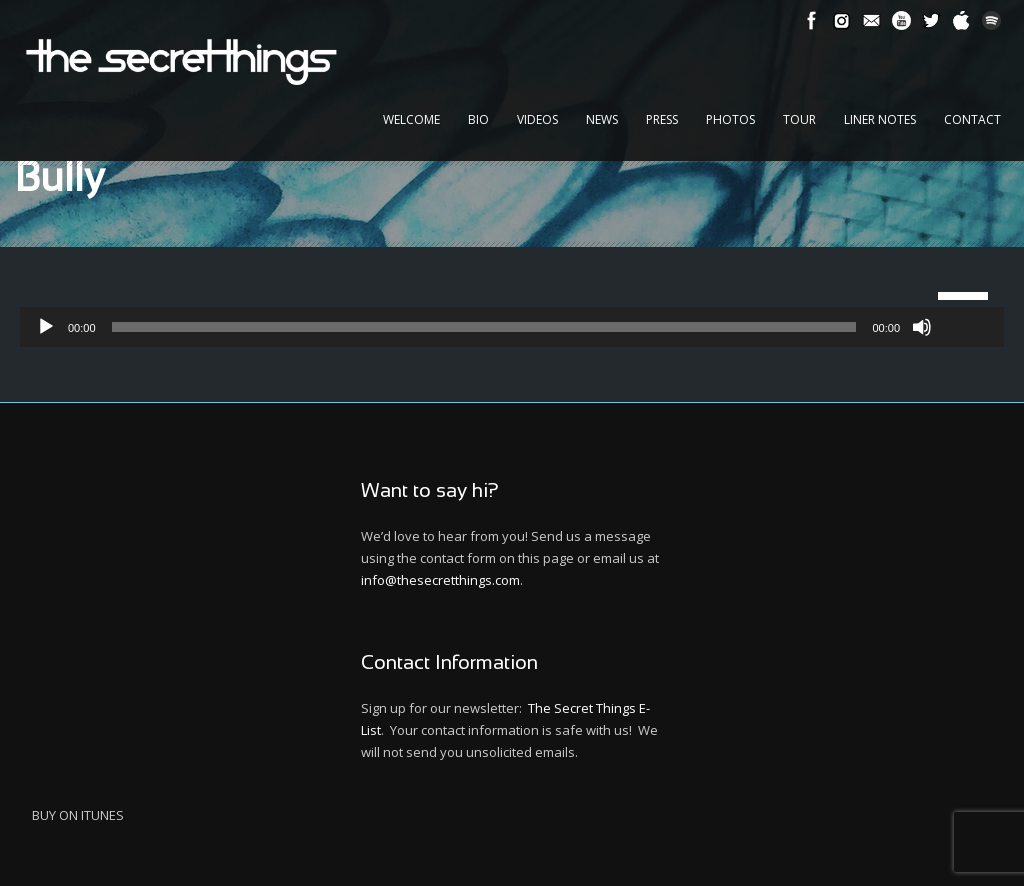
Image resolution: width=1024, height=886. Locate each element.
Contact (972, 119)
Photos (730, 119)
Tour (799, 119)
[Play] (46, 327)
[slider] (484, 327)
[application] (512, 327)
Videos (537, 119)
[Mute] (922, 327)
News (602, 119)
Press (662, 119)
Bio (478, 119)
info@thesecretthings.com (440, 580)
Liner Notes (880, 119)
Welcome (411, 119)
